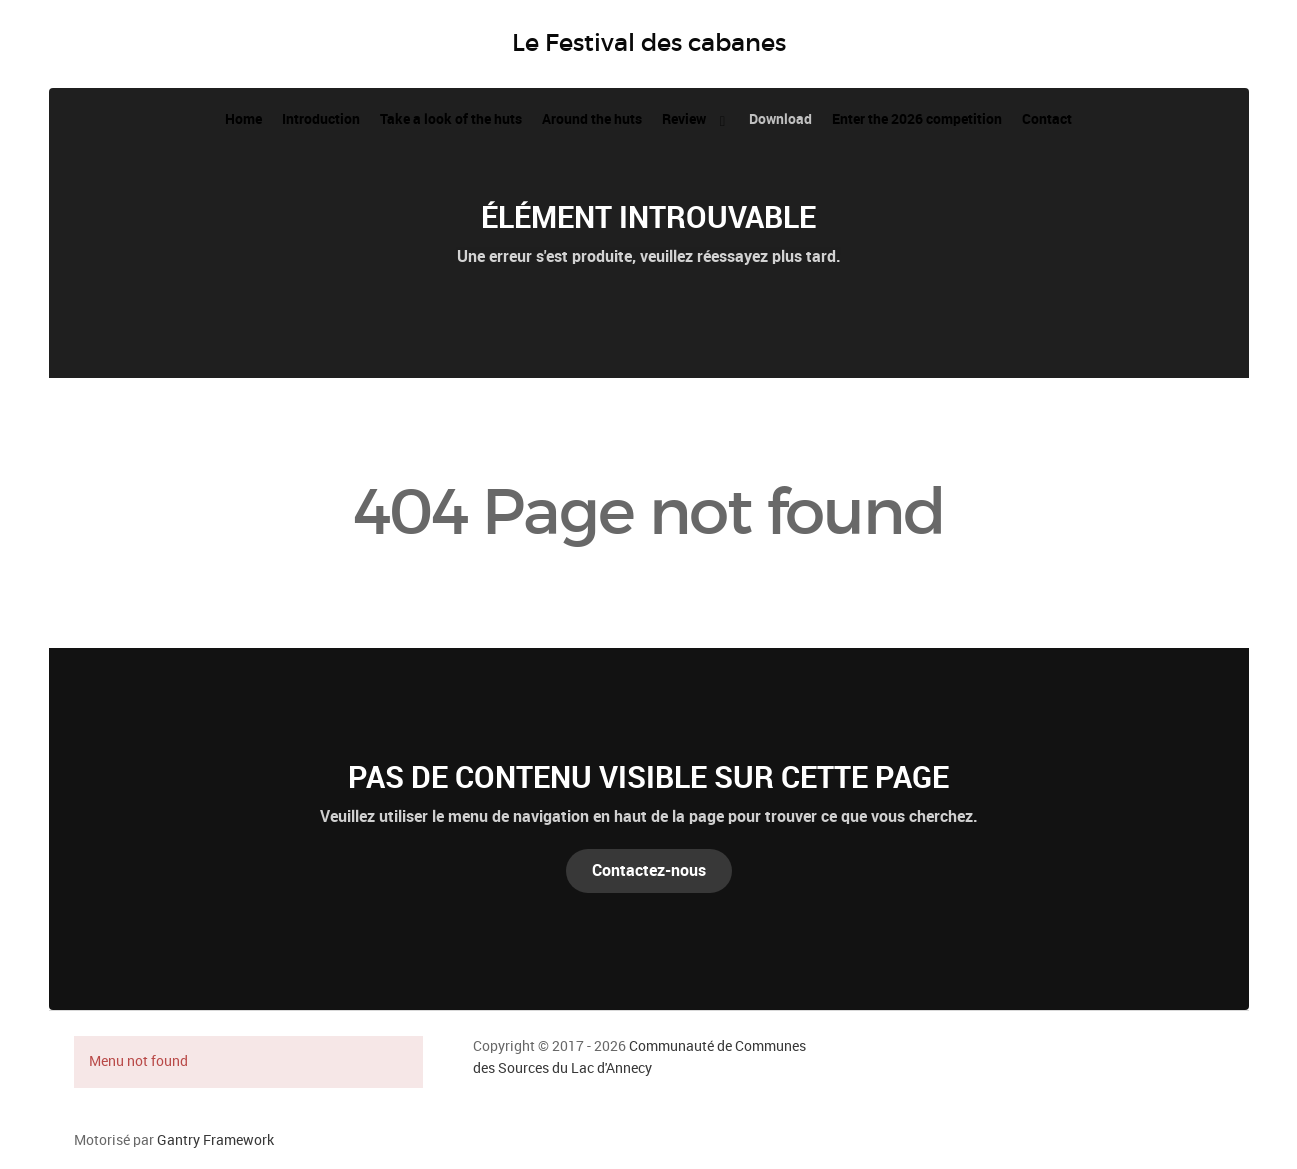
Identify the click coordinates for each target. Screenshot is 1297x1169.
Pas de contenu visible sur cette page (648, 777)
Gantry (215, 1140)
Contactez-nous (649, 870)
